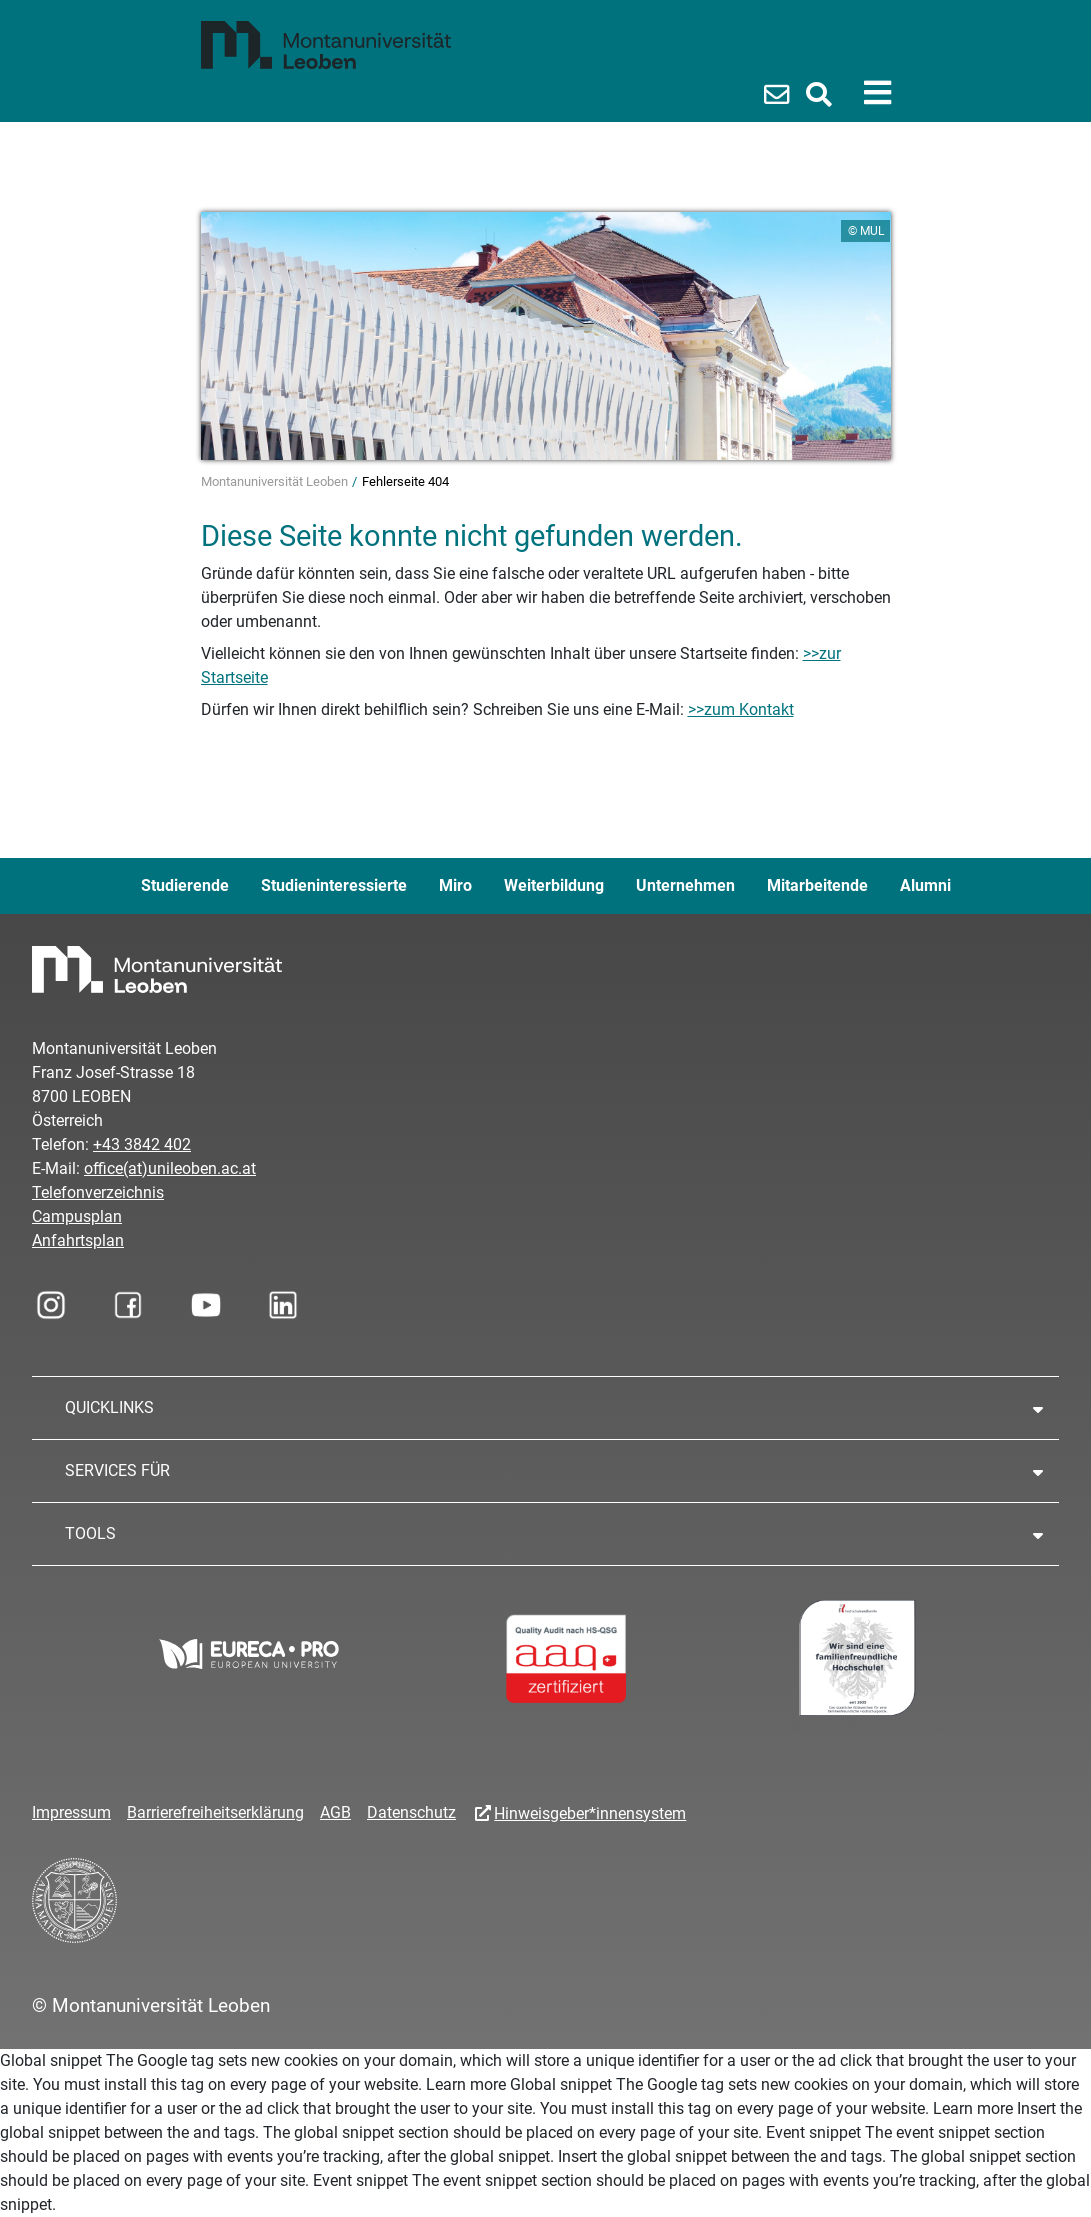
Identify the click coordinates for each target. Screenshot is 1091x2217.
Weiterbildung (554, 885)
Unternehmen (685, 885)
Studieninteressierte (334, 885)
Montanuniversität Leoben (276, 481)
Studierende (185, 885)
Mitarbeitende (817, 885)
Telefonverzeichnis (98, 1192)
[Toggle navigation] (877, 93)
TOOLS (90, 1533)
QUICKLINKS (109, 1407)
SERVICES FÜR (117, 1470)
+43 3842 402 (142, 1144)
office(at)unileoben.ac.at (170, 1168)
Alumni (925, 885)
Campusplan (77, 1216)
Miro (455, 885)
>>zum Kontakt (741, 709)
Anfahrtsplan (78, 1240)
